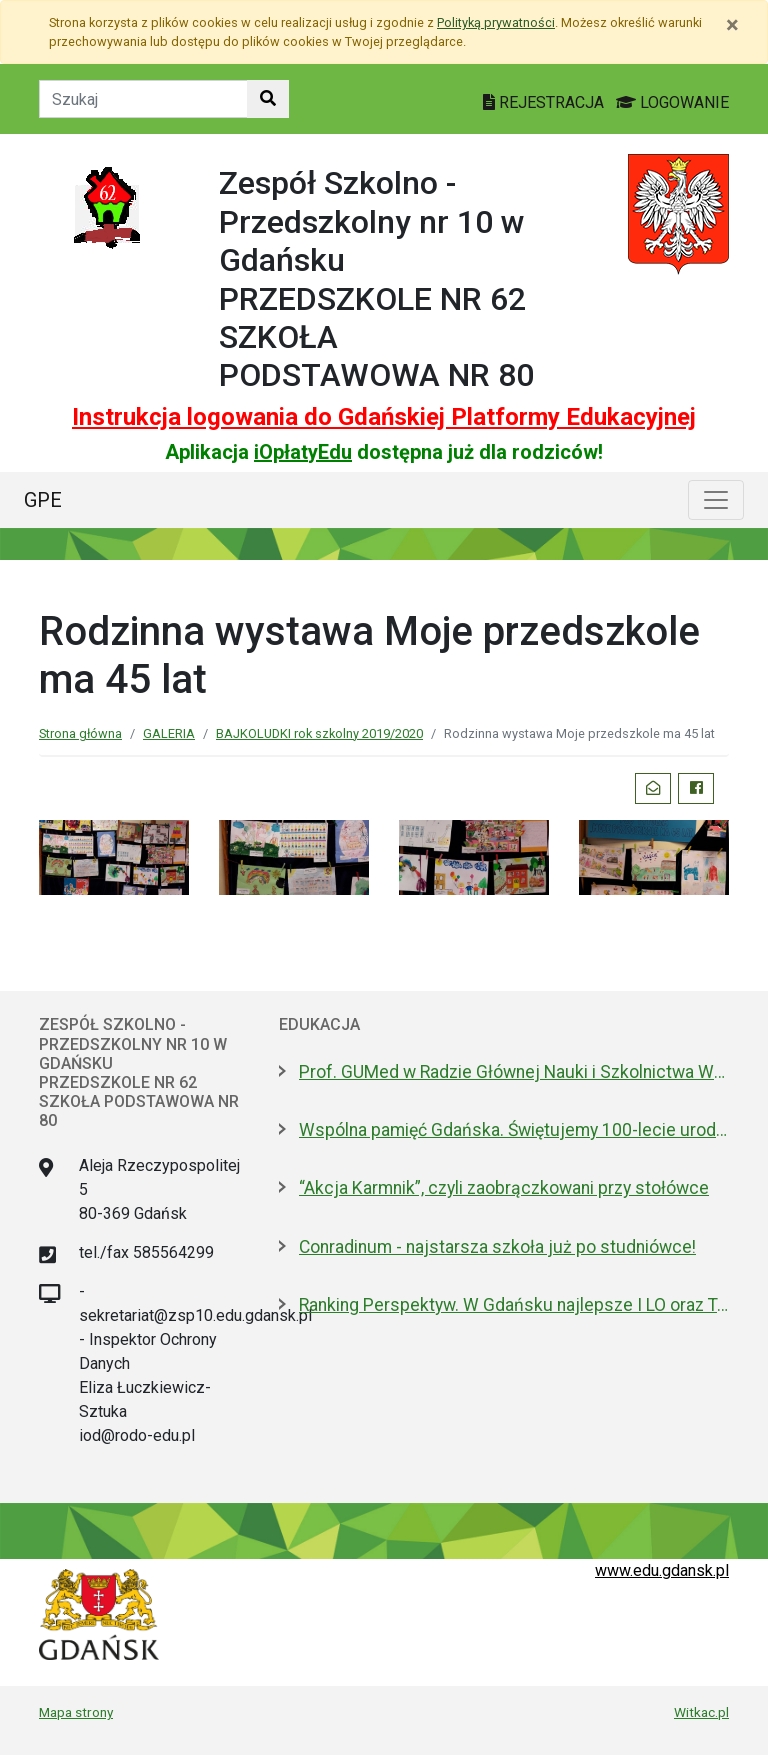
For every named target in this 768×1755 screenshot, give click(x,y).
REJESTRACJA (545, 102)
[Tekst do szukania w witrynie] (143, 99)
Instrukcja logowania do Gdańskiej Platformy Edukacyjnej (384, 417)
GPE (43, 500)
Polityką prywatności (496, 22)
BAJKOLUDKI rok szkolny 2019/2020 (319, 733)
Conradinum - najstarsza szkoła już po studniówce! (497, 1247)
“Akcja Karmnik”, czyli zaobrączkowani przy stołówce (504, 1188)
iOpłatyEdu (303, 452)
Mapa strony (76, 1712)
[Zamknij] (732, 25)
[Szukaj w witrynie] (268, 99)
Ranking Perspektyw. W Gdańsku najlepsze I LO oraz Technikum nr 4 (514, 1305)
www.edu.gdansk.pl (662, 1570)
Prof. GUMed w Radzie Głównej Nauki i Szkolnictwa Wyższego (514, 1072)
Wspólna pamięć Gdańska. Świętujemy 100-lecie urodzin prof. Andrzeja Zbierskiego (514, 1130)
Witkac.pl (701, 1712)
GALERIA (169, 733)
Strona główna (80, 733)
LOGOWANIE (672, 102)
